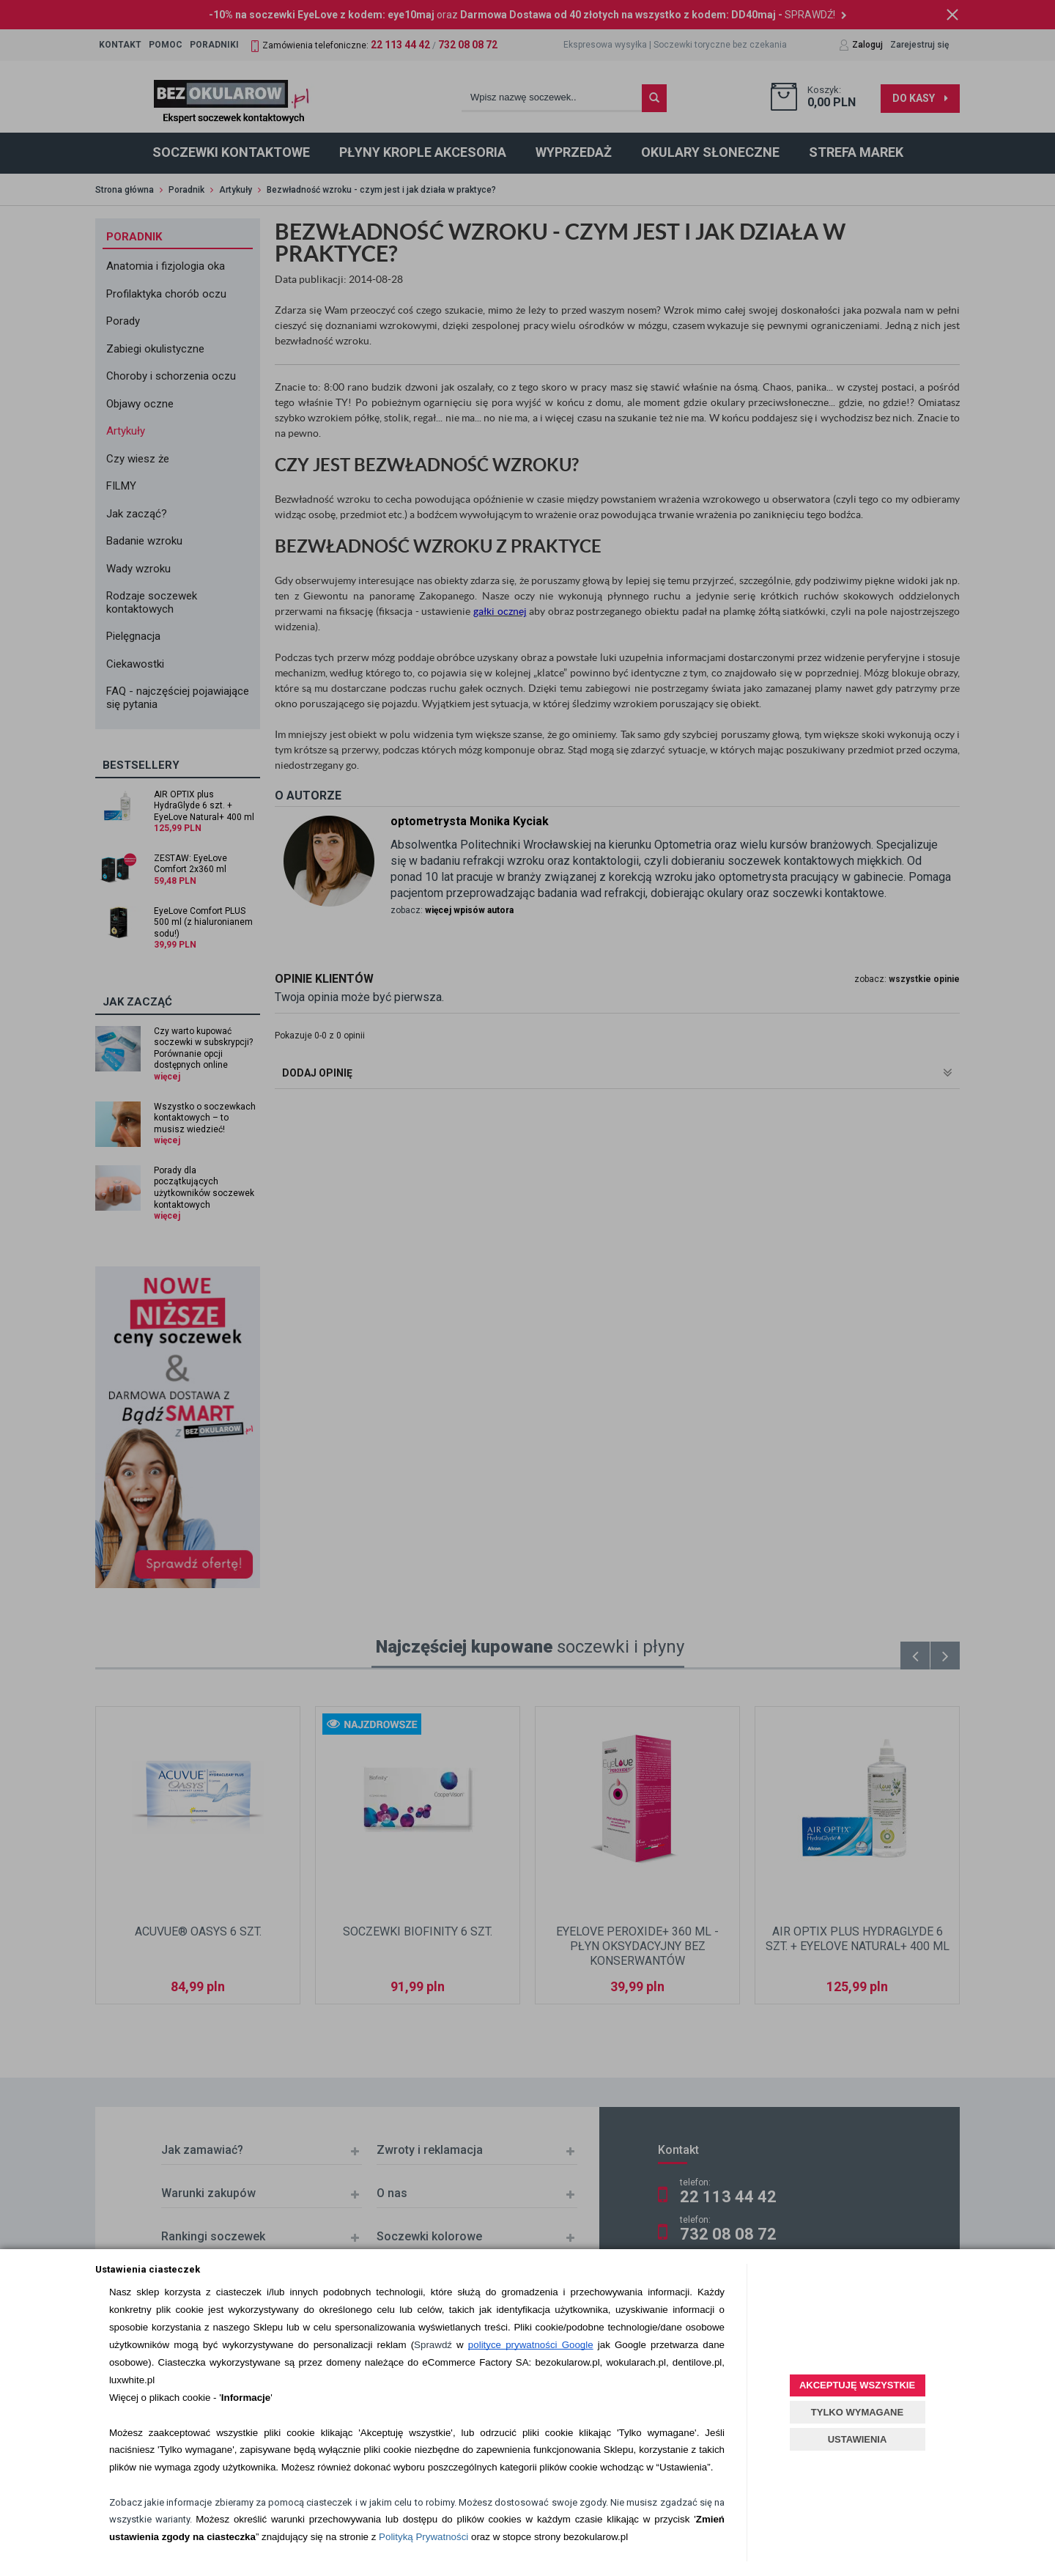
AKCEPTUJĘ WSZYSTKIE (857, 2385)
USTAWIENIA (857, 2439)
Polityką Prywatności (423, 2536)
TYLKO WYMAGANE (857, 2412)
